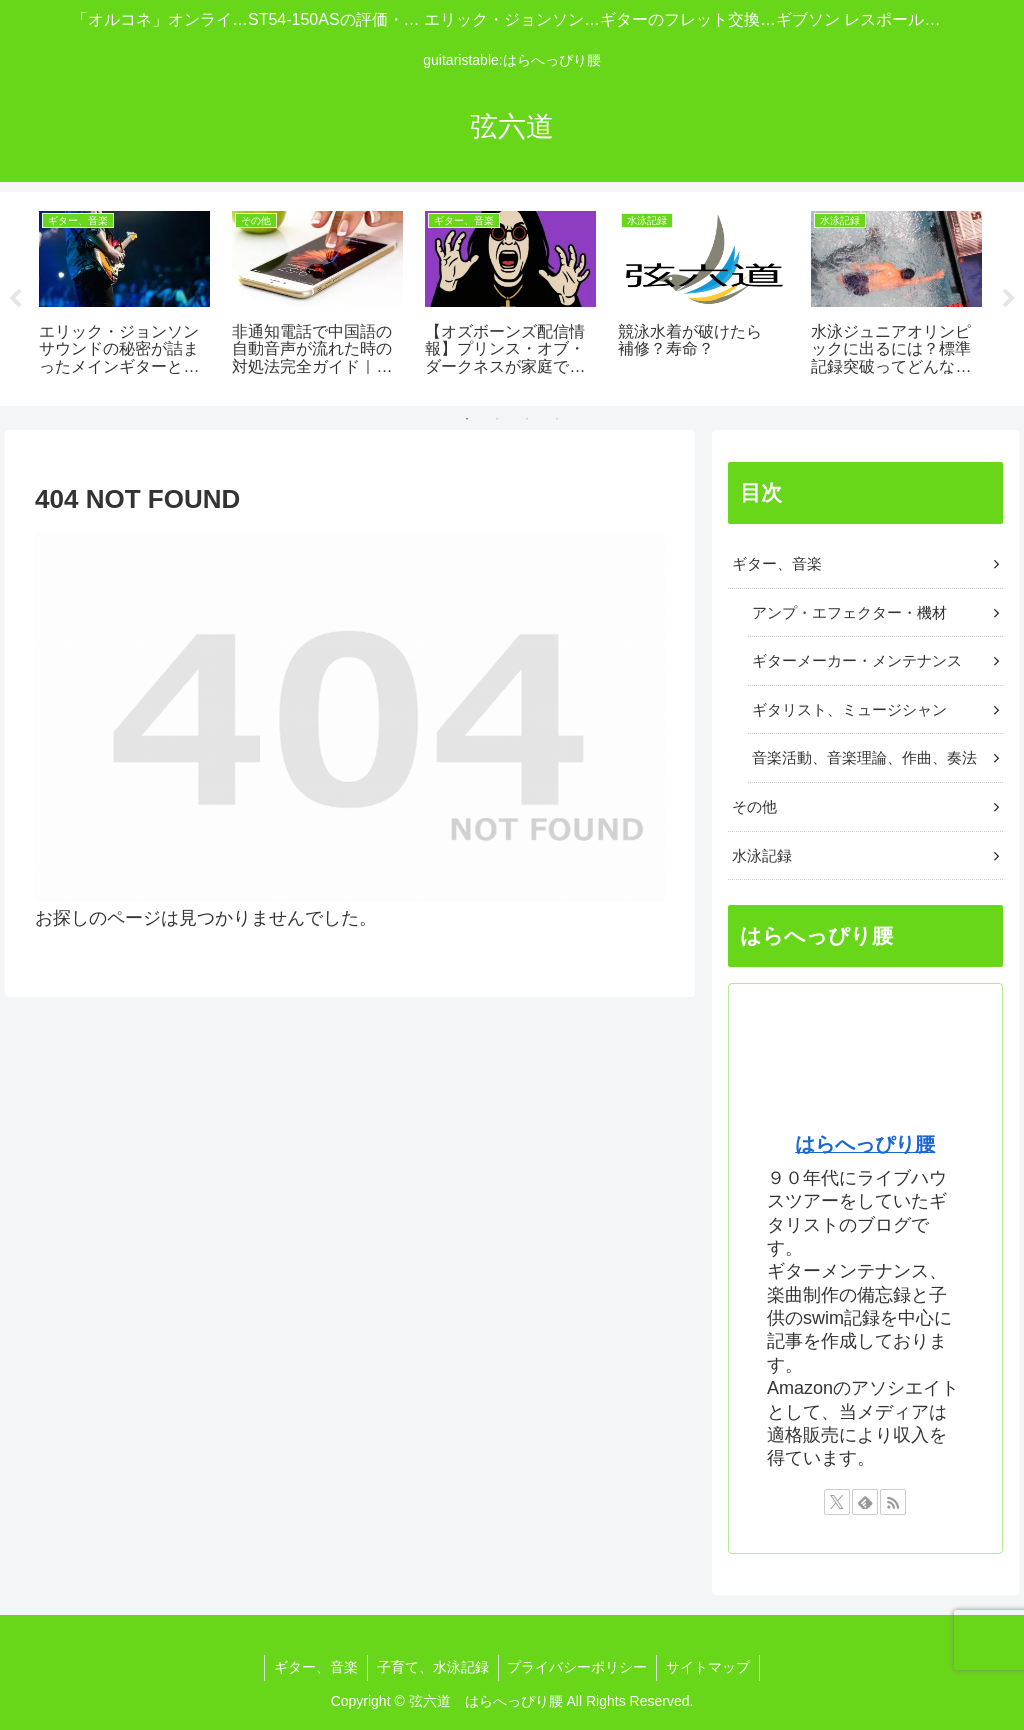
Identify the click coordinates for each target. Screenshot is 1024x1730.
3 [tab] (527, 419)
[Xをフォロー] (837, 1502)
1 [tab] (467, 419)
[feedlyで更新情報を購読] (865, 1502)
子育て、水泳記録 (432, 1667)
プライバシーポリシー (579, 1667)
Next (1009, 299)
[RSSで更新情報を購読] (893, 1502)
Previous (15, 299)
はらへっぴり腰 (865, 1144)
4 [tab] (557, 419)
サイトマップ (712, 1667)
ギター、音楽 (313, 1667)
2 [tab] (497, 419)
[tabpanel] (124, 295)
